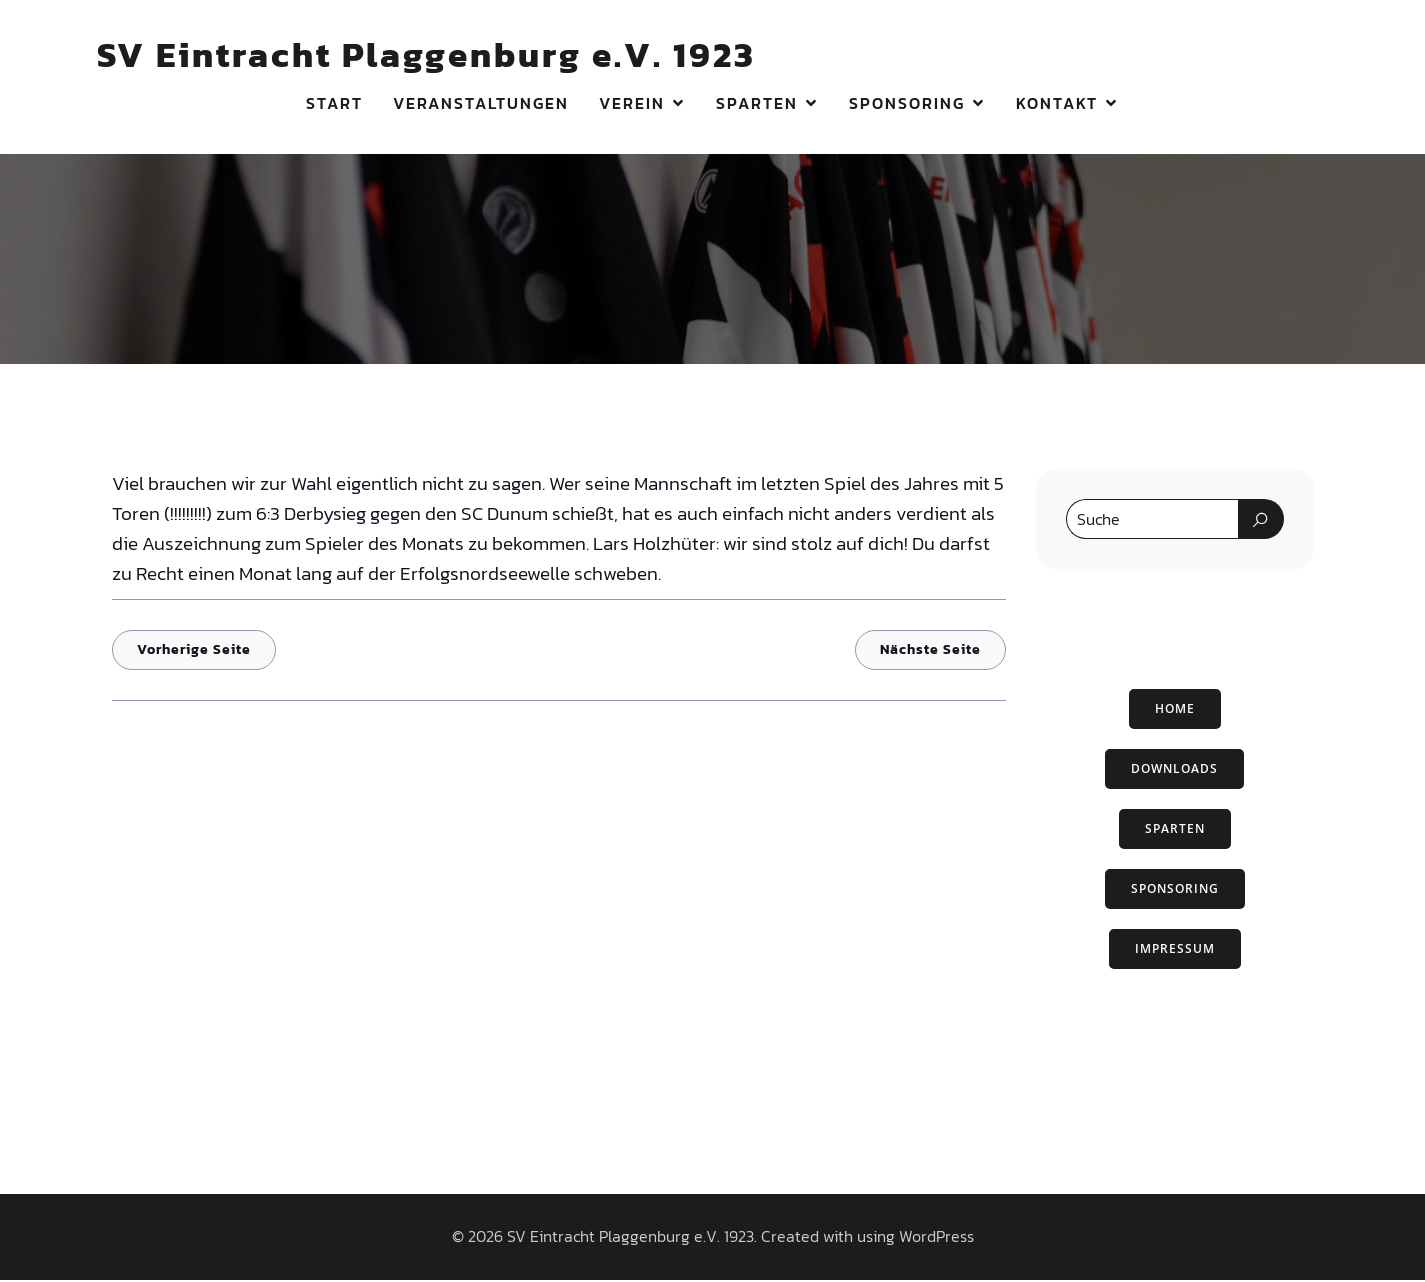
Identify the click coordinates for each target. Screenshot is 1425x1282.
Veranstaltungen (481, 105)
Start (334, 105)
